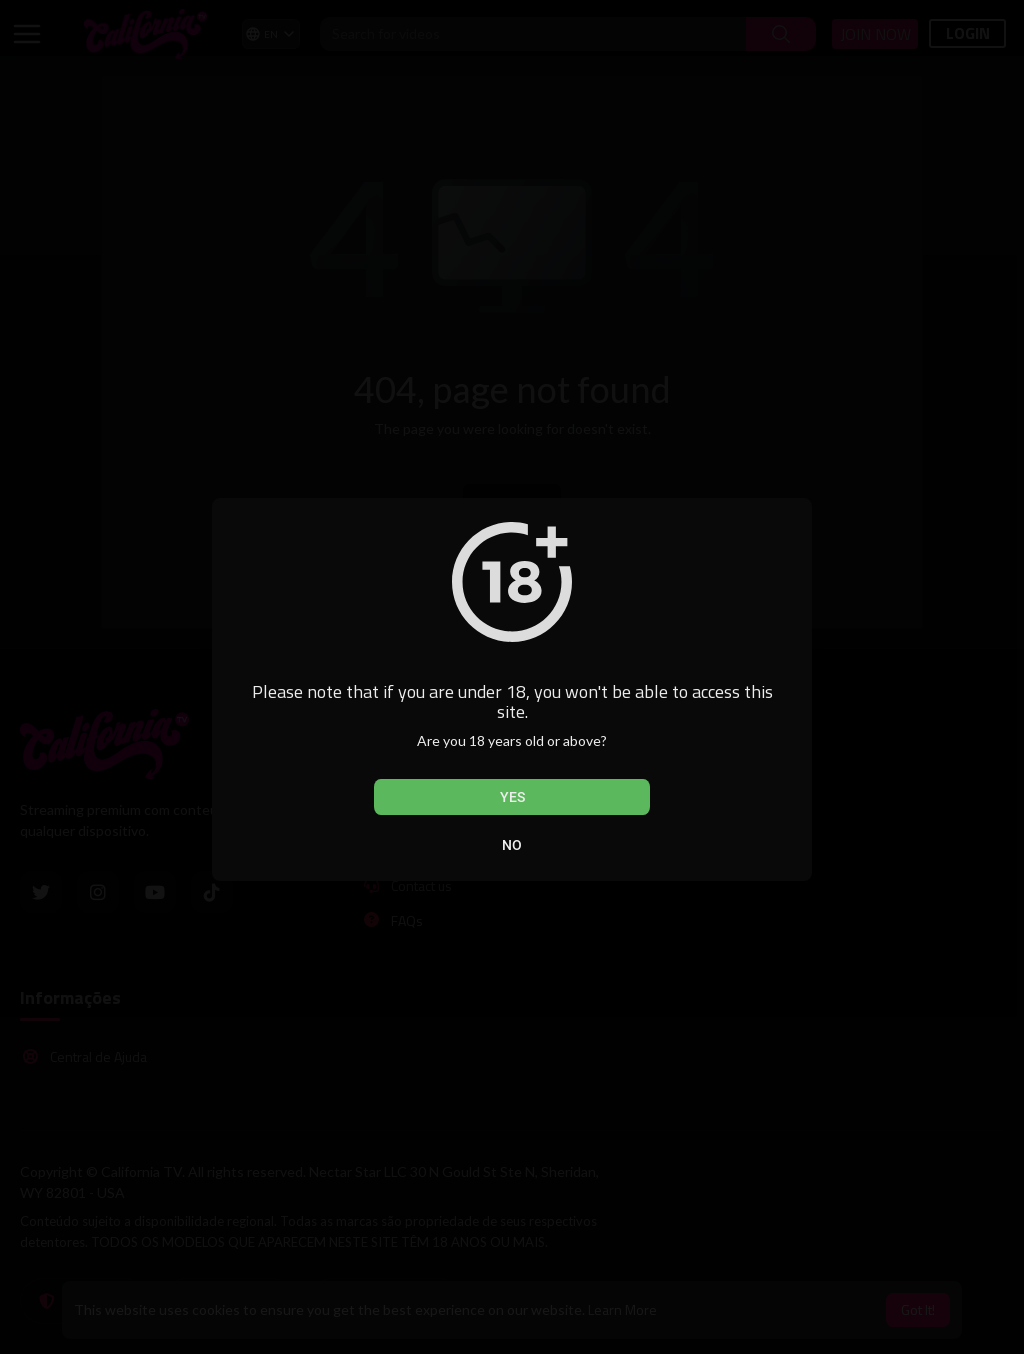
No (512, 845)
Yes (512, 797)
